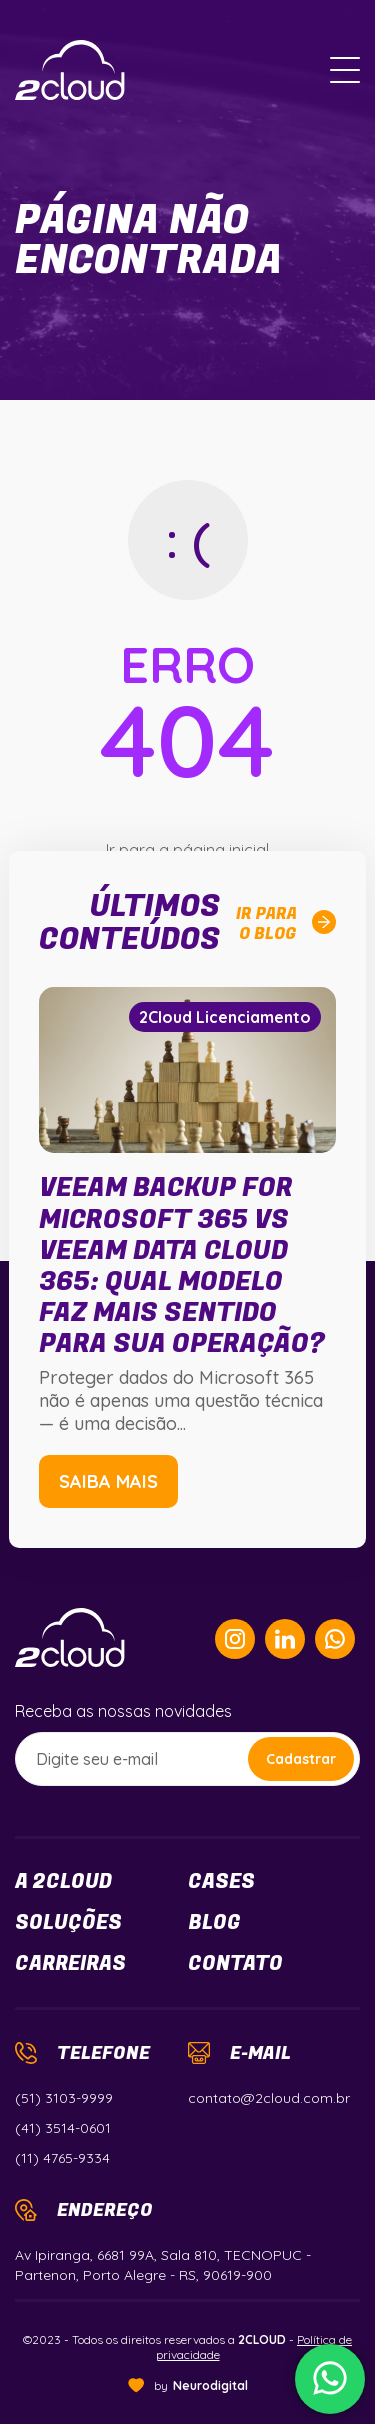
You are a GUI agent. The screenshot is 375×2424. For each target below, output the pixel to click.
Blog (214, 1923)
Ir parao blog (286, 924)
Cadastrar (301, 1759)
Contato (235, 1964)
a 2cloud (63, 1882)
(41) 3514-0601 (63, 2128)
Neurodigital (210, 2385)
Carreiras (70, 1964)
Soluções (68, 1923)
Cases (221, 1882)
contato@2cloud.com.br (269, 2098)
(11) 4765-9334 (62, 2158)
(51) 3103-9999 (64, 2098)
